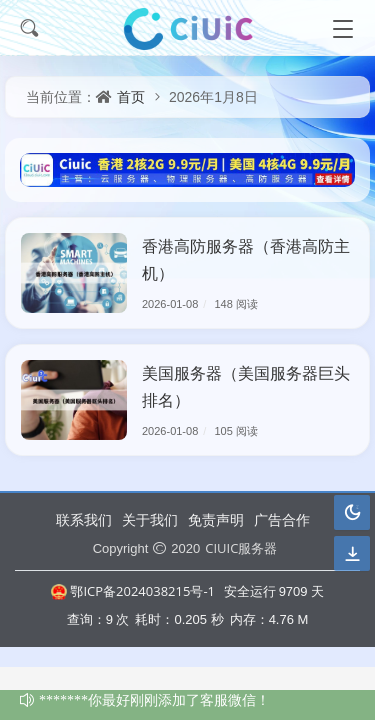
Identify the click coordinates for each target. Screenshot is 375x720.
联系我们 (84, 519)
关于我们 (150, 519)
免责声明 (216, 519)
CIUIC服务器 (241, 548)
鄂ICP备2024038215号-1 (133, 591)
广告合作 (282, 519)
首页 (131, 96)
